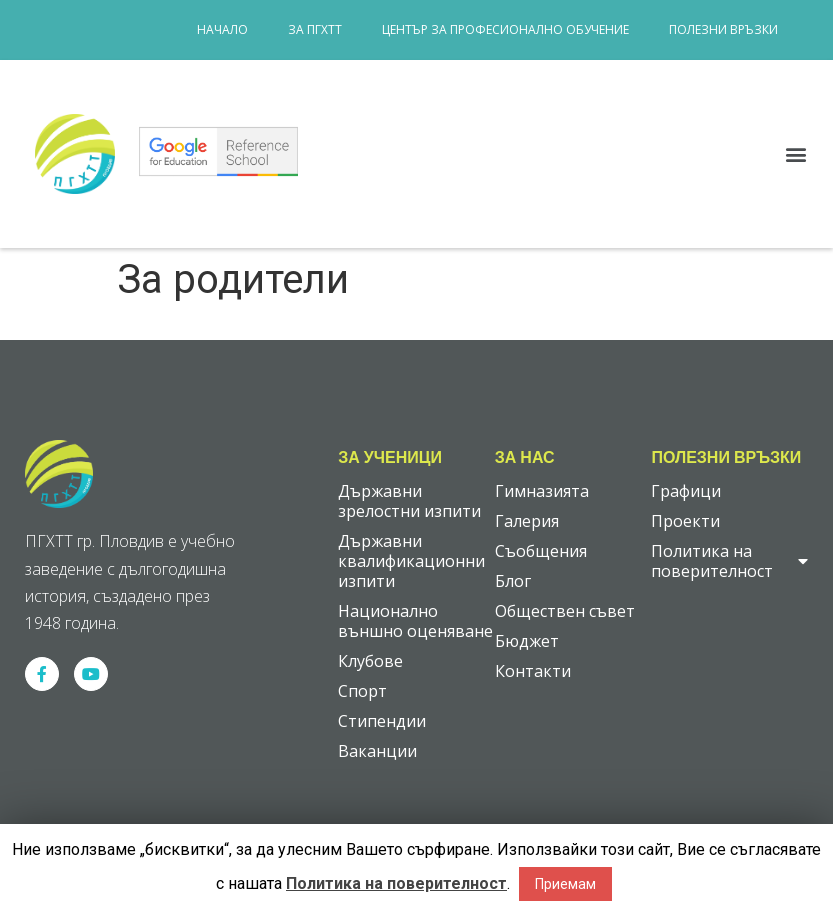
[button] (796, 154)
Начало (222, 29)
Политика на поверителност (729, 561)
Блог (513, 581)
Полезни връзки (723, 29)
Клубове (370, 661)
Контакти (533, 671)
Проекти (685, 521)
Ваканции (377, 751)
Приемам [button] (565, 884)
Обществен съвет (565, 611)
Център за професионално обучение (505, 29)
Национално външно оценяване (415, 621)
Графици (686, 491)
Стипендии (382, 721)
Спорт (362, 691)
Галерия (527, 521)
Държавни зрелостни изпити (409, 501)
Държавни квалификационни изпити (411, 561)
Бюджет (527, 641)
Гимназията (542, 491)
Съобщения (541, 551)
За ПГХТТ (315, 29)
